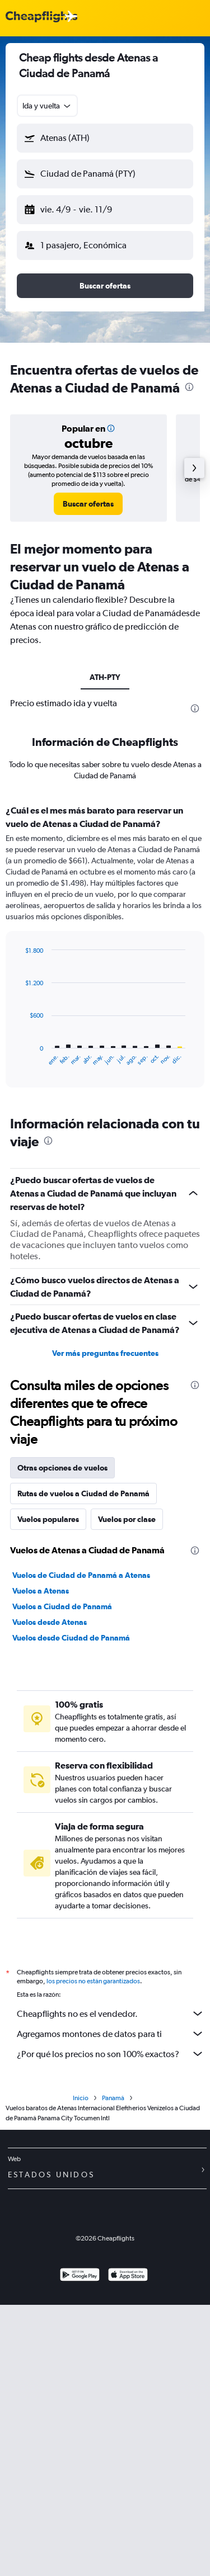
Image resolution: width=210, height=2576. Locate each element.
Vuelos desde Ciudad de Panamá (71, 1637)
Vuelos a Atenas (40, 1590)
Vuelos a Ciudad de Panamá (62, 1606)
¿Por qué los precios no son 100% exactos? (110, 2053)
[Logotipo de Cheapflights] (41, 17)
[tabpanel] (105, 949)
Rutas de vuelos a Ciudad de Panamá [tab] (83, 1493)
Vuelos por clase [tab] (127, 1519)
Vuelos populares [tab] (48, 1519)
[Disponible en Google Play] (79, 2276)
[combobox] (47, 105)
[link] (88, 504)
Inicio (80, 2098)
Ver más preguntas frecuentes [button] (105, 1353)
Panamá (113, 2098)
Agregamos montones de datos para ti (110, 2033)
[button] (105, 138)
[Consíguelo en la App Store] (128, 2276)
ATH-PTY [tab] (105, 677)
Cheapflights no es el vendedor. (110, 2013)
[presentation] (189, 387)
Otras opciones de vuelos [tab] (62, 1467)
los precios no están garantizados (93, 1981)
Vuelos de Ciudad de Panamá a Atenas (81, 1575)
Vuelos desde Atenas (49, 1622)
